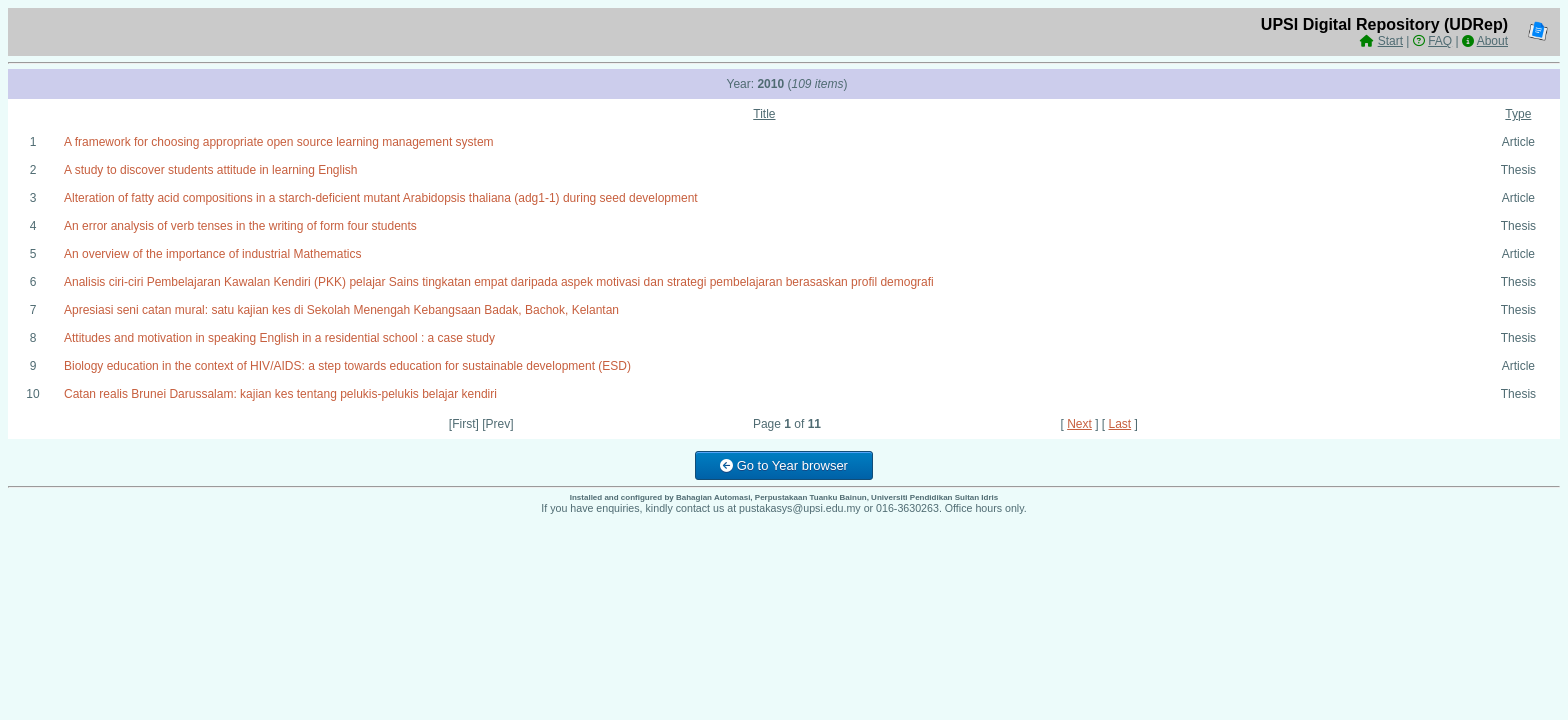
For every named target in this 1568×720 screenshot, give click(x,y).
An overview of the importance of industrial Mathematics (212, 254)
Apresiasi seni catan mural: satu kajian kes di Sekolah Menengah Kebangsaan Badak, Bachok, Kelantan (341, 310)
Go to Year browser (784, 465)
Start (1390, 41)
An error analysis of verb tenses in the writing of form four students (240, 226)
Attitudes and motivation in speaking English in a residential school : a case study (279, 338)
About (1492, 41)
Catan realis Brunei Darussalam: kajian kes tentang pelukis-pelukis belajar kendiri (280, 394)
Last (1120, 424)
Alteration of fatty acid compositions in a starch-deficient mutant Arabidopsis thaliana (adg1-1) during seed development (381, 198)
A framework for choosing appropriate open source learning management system (279, 142)
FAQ (1440, 41)
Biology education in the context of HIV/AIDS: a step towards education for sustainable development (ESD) (347, 366)
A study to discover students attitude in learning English (211, 170)
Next (1079, 424)
